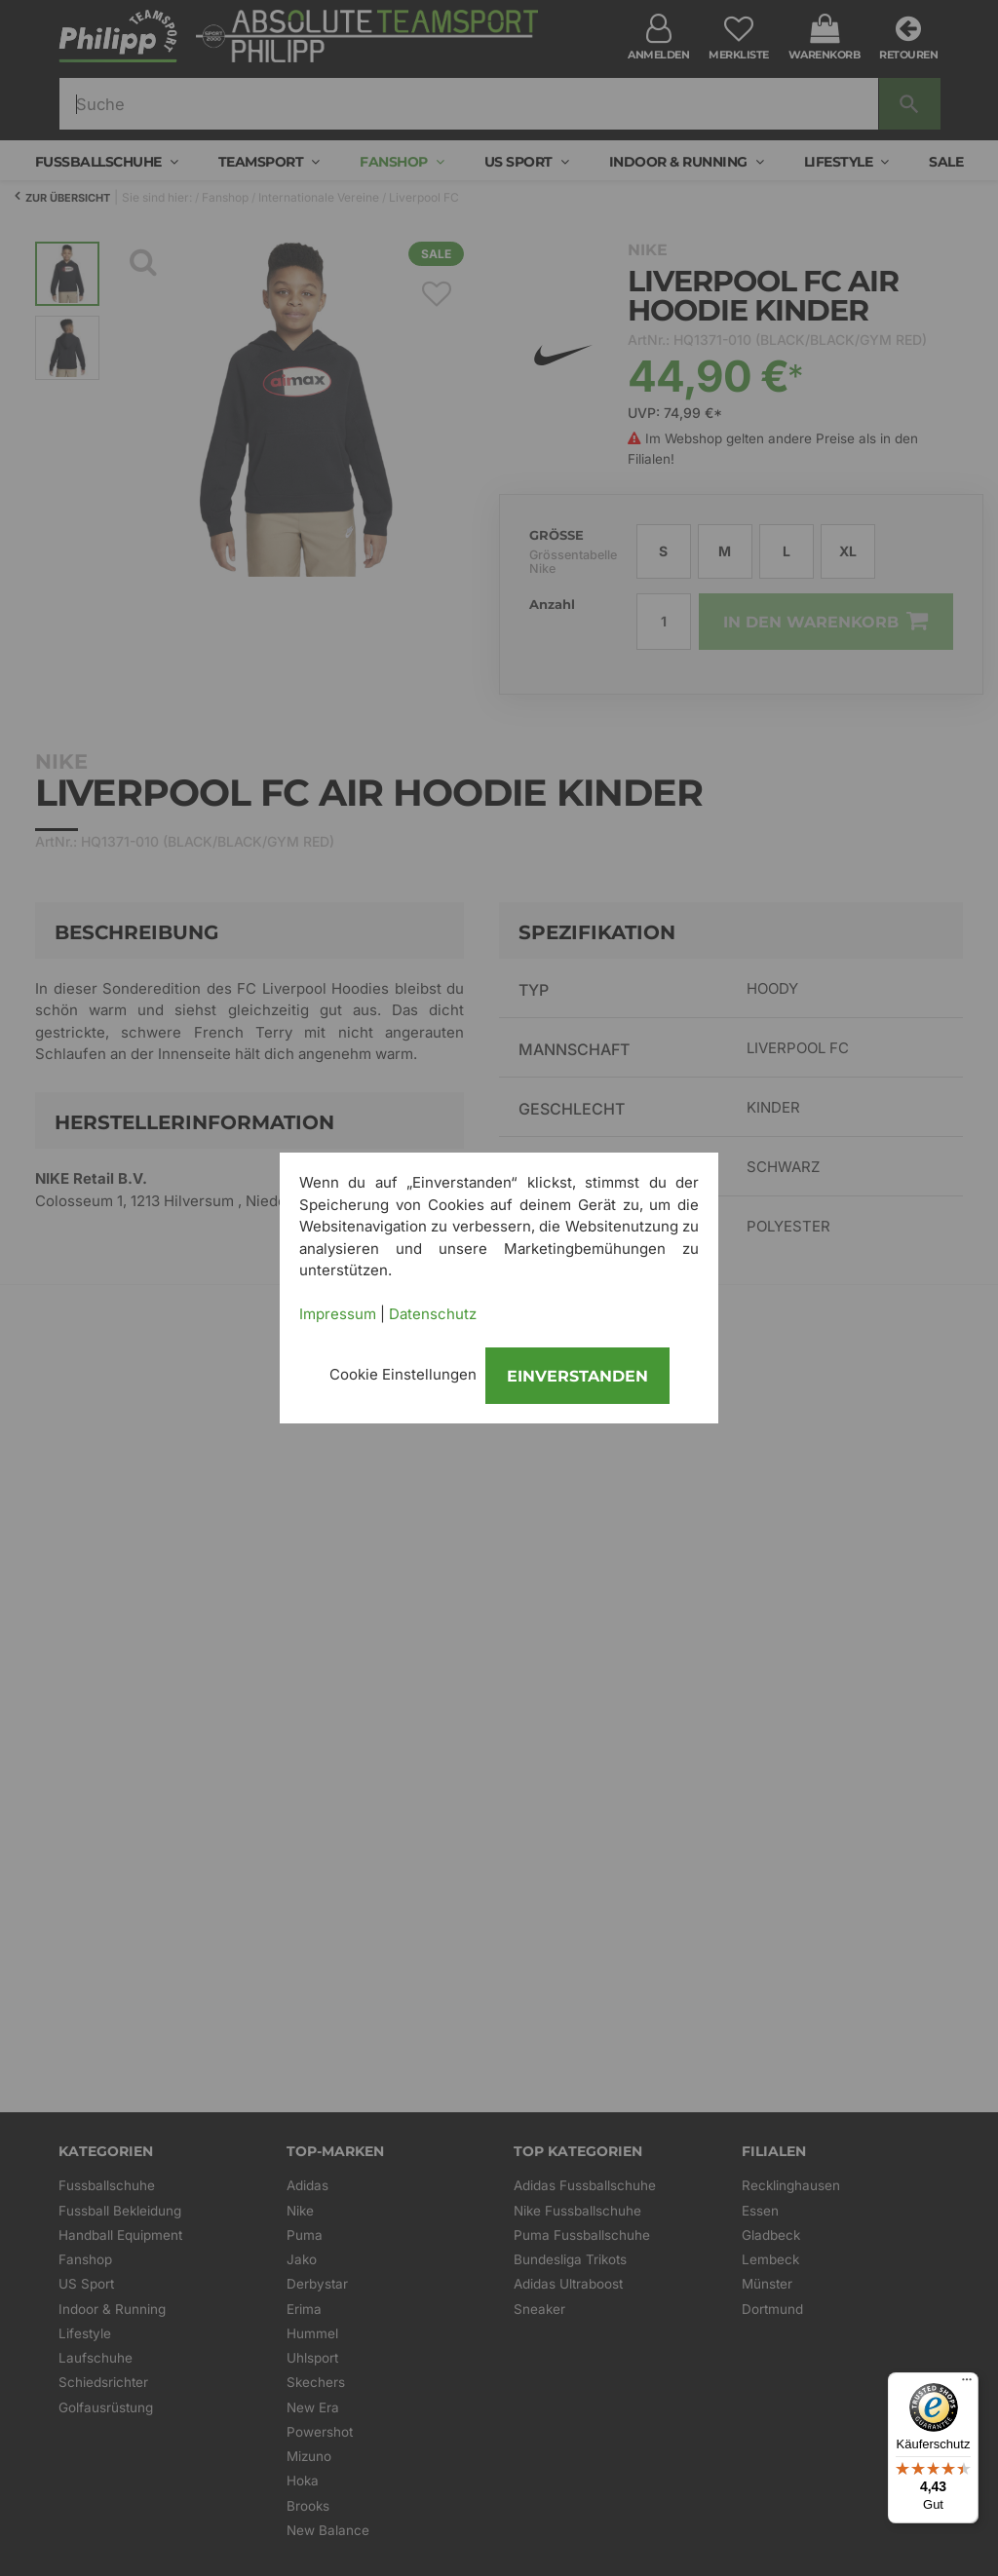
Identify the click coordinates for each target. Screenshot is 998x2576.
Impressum (337, 1314)
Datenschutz (433, 1314)
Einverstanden (577, 1376)
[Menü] (967, 2384)
